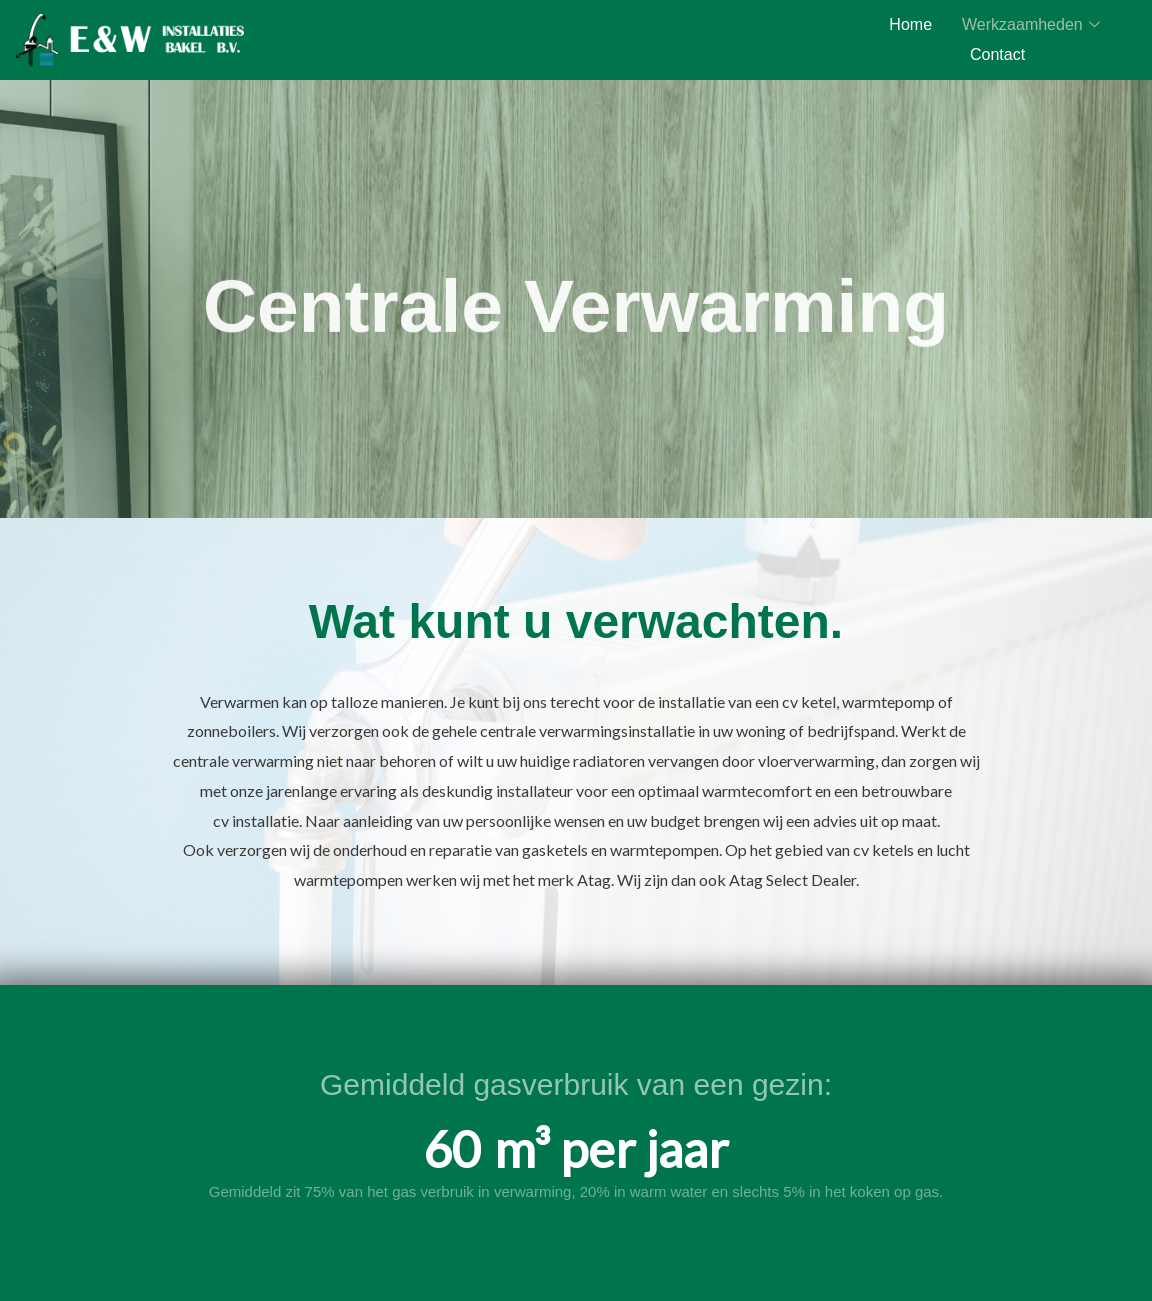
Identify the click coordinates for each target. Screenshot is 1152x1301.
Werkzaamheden (1031, 25)
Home (910, 24)
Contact (997, 54)
